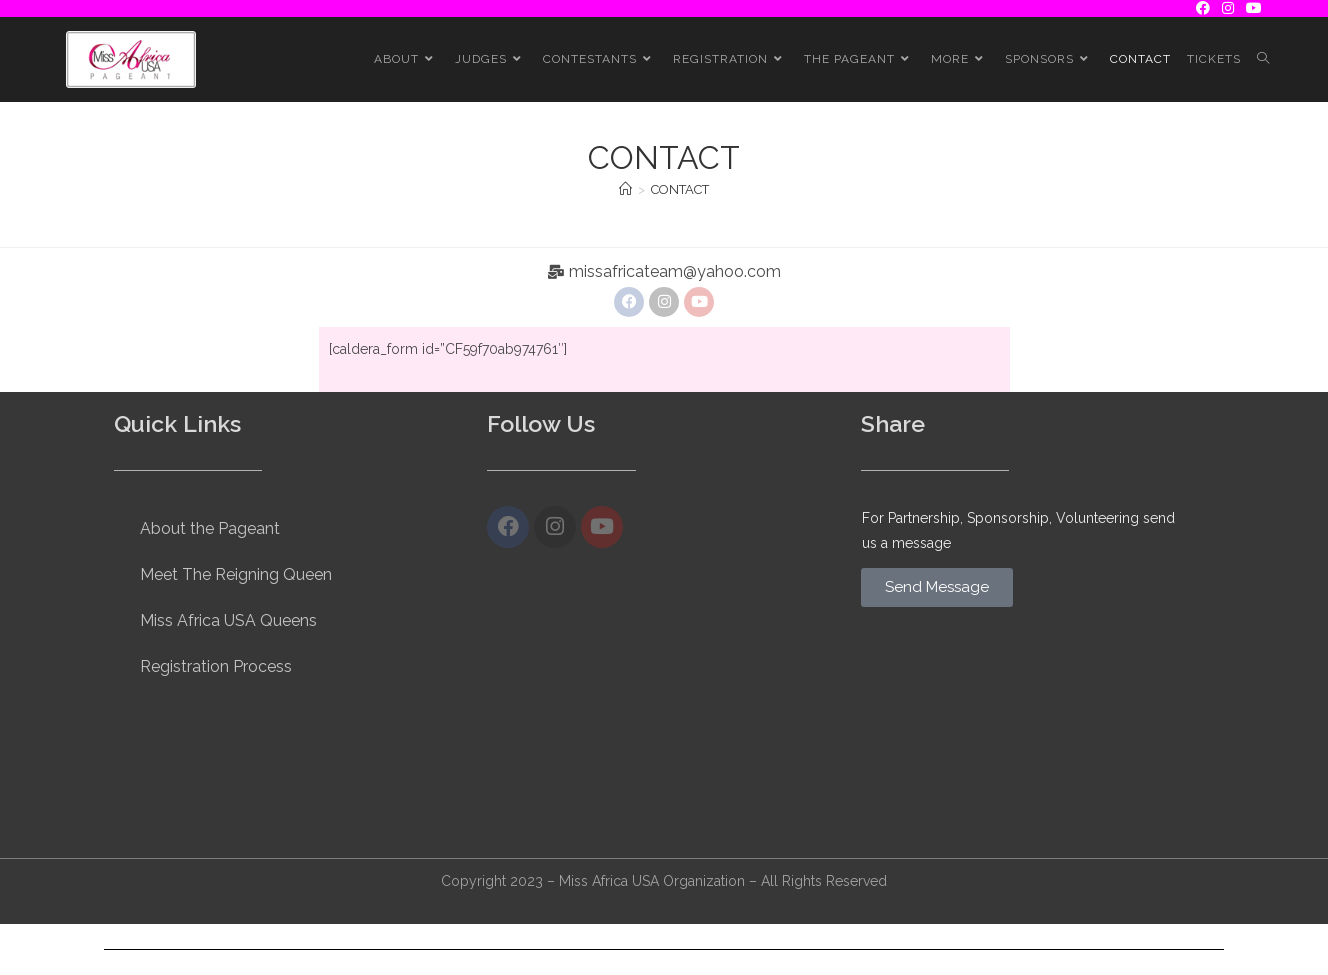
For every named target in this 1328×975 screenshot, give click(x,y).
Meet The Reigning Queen (236, 574)
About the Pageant (210, 528)
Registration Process (216, 666)
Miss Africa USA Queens (228, 620)
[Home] (625, 189)
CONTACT (680, 189)
